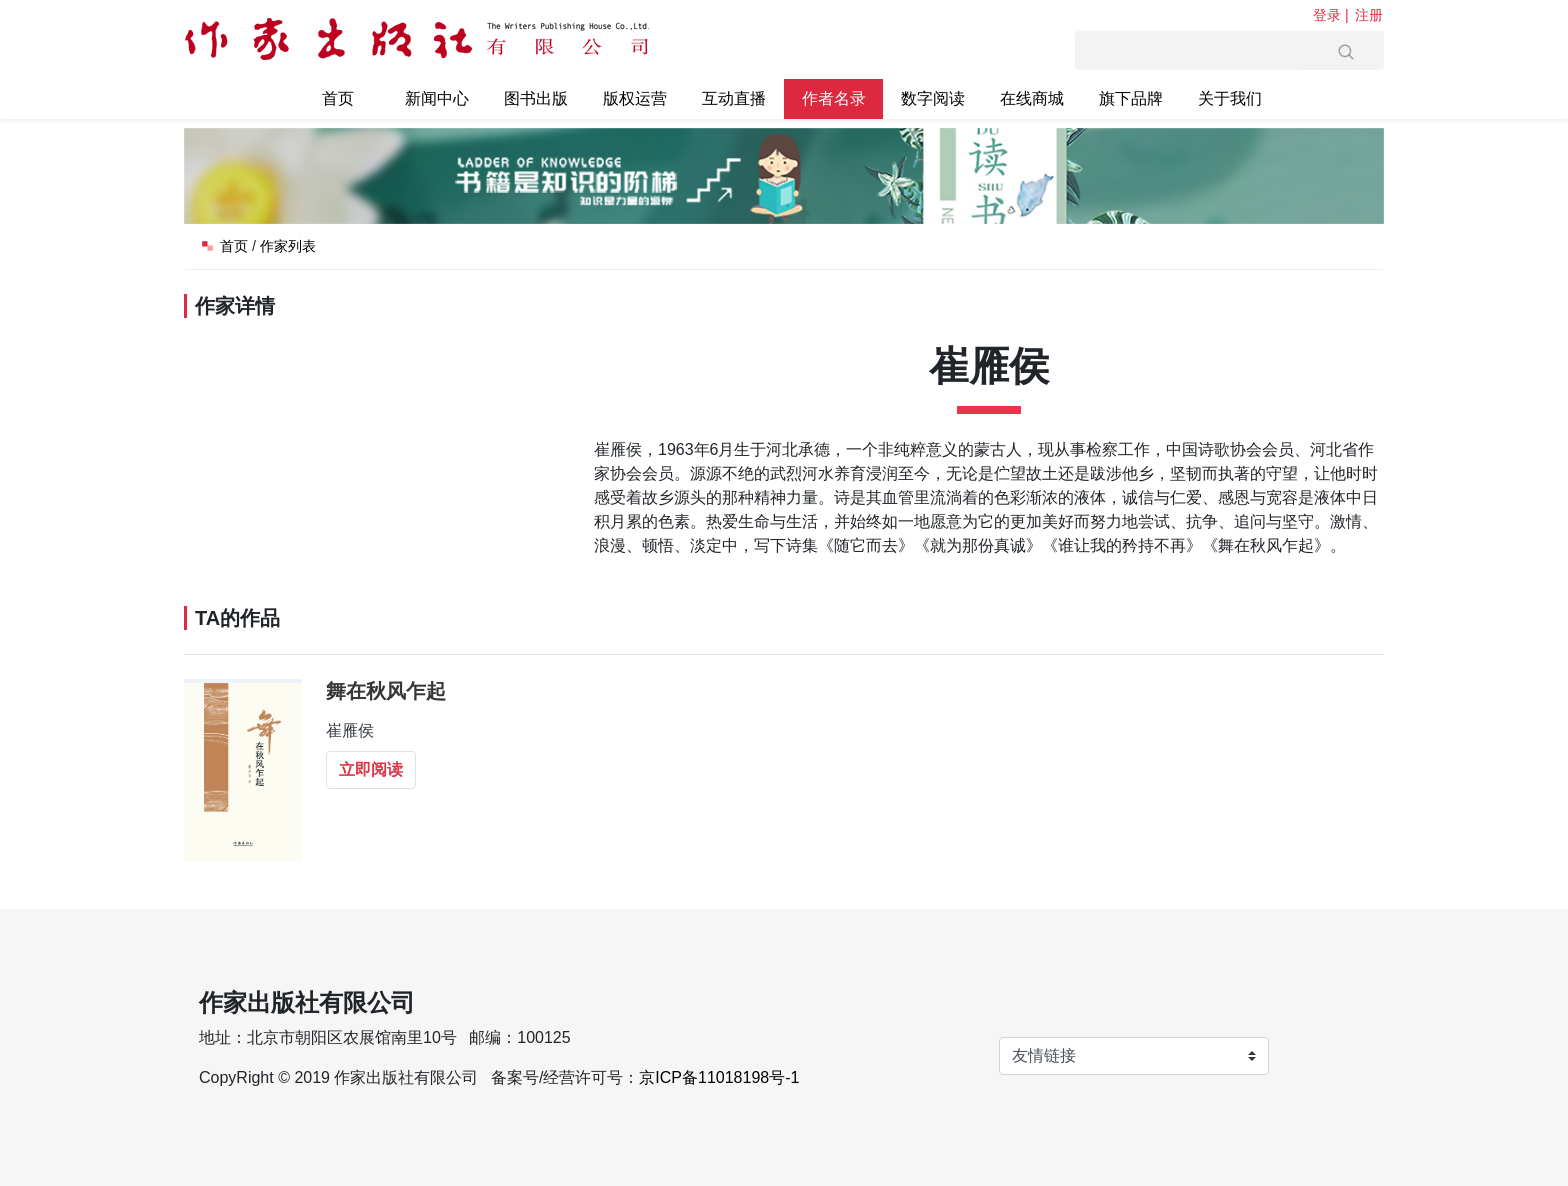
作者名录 (834, 98)
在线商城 (1032, 98)
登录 (1327, 15)
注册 (1369, 15)
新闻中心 (437, 98)
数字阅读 (933, 98)
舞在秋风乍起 (386, 691)
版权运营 (635, 98)
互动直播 (734, 98)
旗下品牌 (1131, 98)
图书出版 (536, 98)
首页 (338, 98)
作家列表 (288, 246)
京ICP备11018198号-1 (719, 1077)
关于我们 (1230, 98)
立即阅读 (371, 769)
